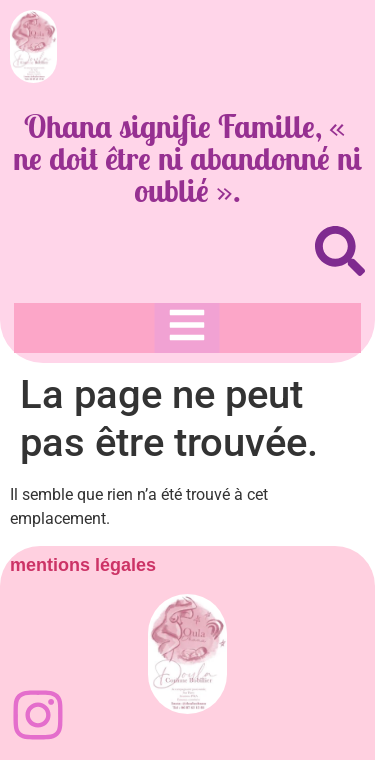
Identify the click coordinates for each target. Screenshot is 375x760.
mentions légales (83, 565)
